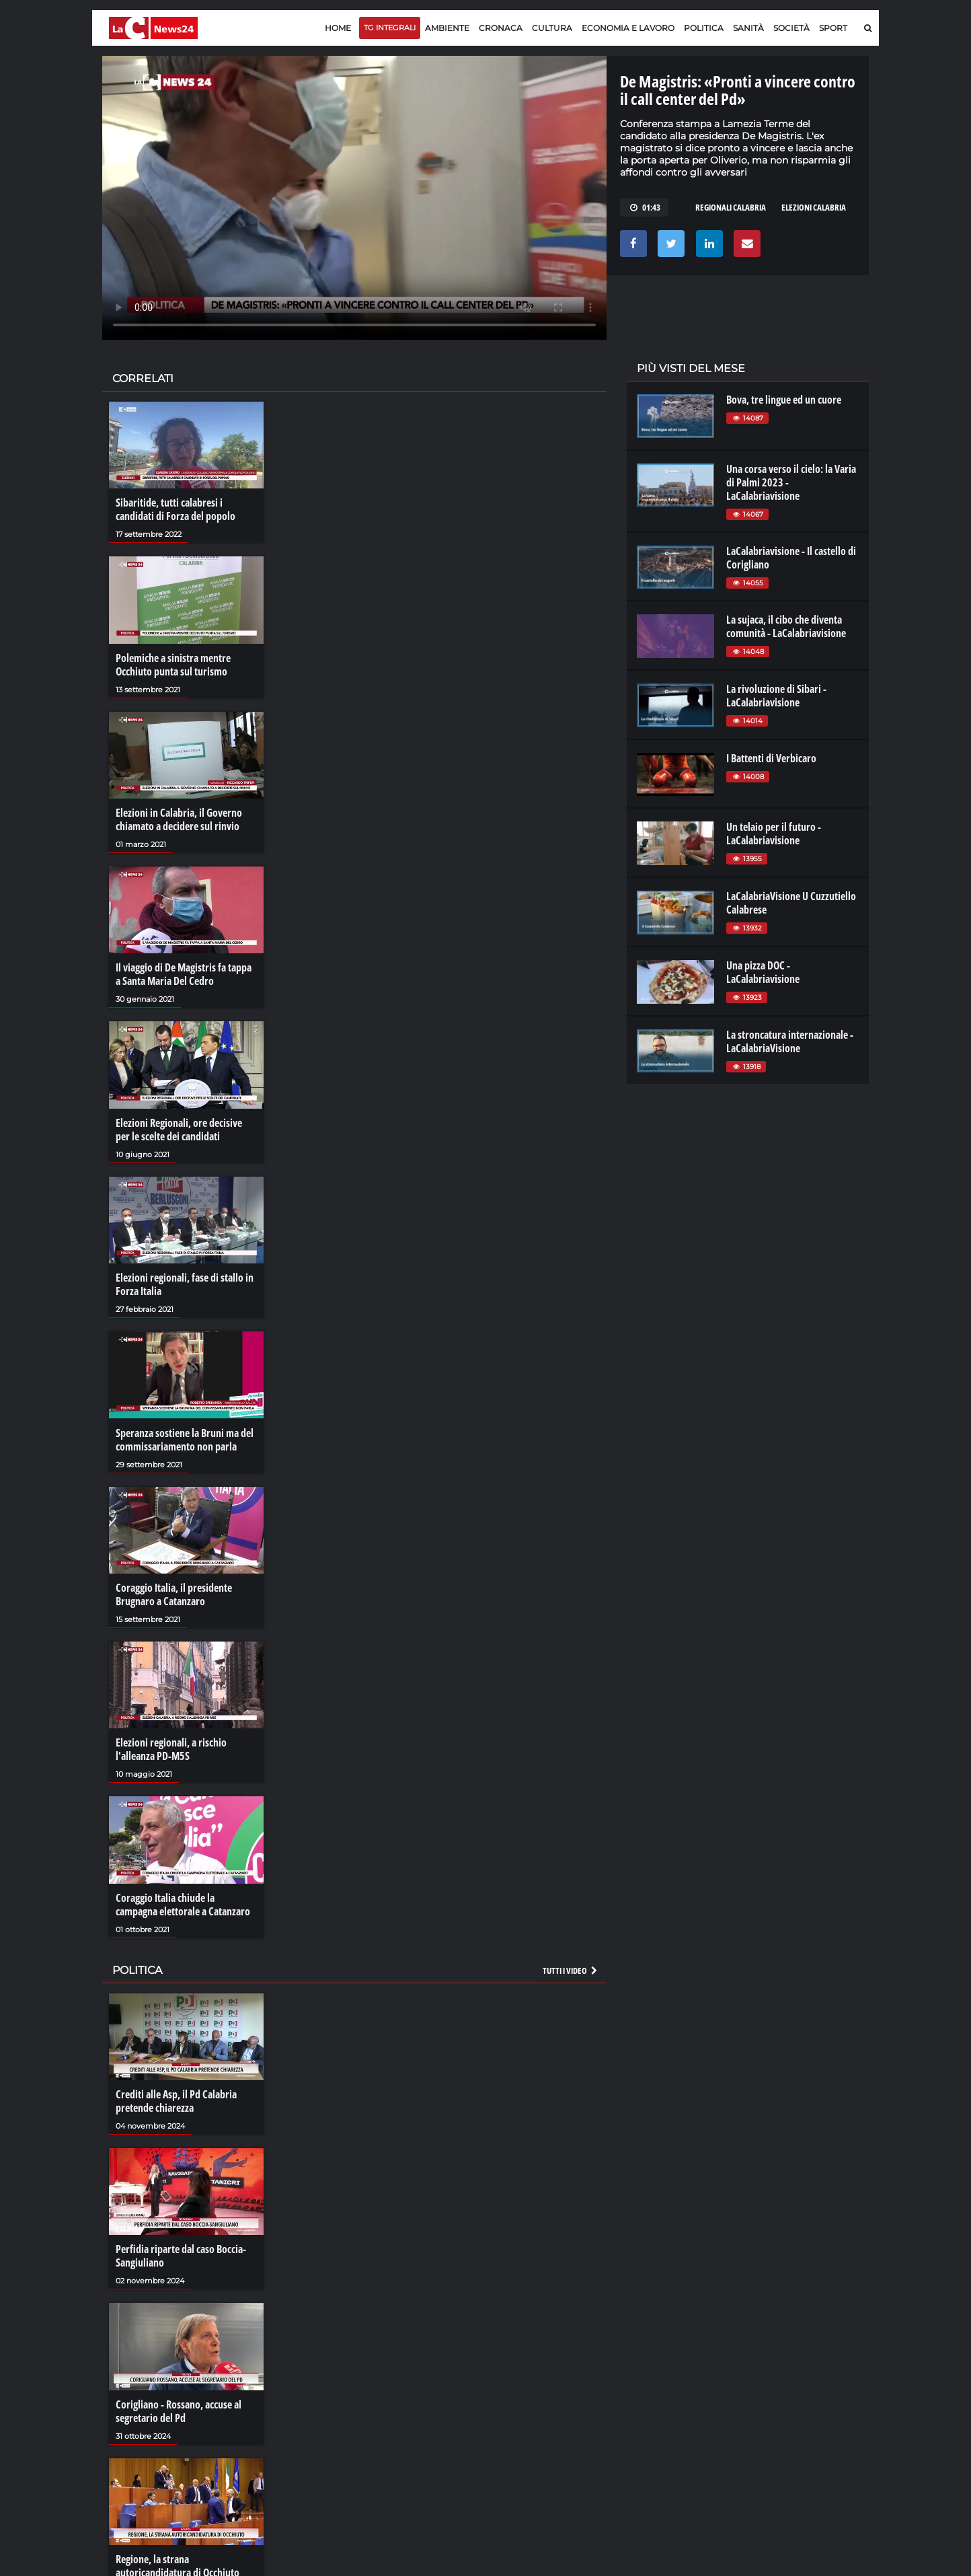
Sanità (748, 28)
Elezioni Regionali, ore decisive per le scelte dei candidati (179, 1129)
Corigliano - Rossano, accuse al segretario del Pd (178, 2411)
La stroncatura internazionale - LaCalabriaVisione (789, 1041)
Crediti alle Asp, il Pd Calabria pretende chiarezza (176, 2101)
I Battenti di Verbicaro (771, 758)
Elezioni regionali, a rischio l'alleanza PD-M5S (171, 1749)
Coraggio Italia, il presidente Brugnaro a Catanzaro (174, 1594)
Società (791, 28)
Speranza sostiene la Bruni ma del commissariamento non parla (185, 1440)
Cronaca (500, 28)
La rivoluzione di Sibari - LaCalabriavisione (776, 696)
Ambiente (447, 28)
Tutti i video (571, 1970)
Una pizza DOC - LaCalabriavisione (763, 972)
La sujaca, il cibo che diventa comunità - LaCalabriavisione (786, 626)
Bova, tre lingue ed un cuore (783, 399)
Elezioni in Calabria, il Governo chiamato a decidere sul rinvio (179, 819)
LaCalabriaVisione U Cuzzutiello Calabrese (791, 903)
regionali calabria (730, 207)
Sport (833, 28)
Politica (704, 28)
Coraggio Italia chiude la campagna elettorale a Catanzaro (183, 1904)
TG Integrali (390, 27)
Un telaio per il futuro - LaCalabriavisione (773, 833)
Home (338, 28)
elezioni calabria (813, 207)
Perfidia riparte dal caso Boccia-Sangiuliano (181, 2256)
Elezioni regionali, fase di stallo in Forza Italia (185, 1284)
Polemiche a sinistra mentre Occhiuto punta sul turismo (173, 665)
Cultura (552, 28)
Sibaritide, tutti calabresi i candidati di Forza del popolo (175, 509)
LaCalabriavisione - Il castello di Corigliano (791, 558)
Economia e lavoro (628, 28)
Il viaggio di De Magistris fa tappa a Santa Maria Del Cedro (183, 974)
